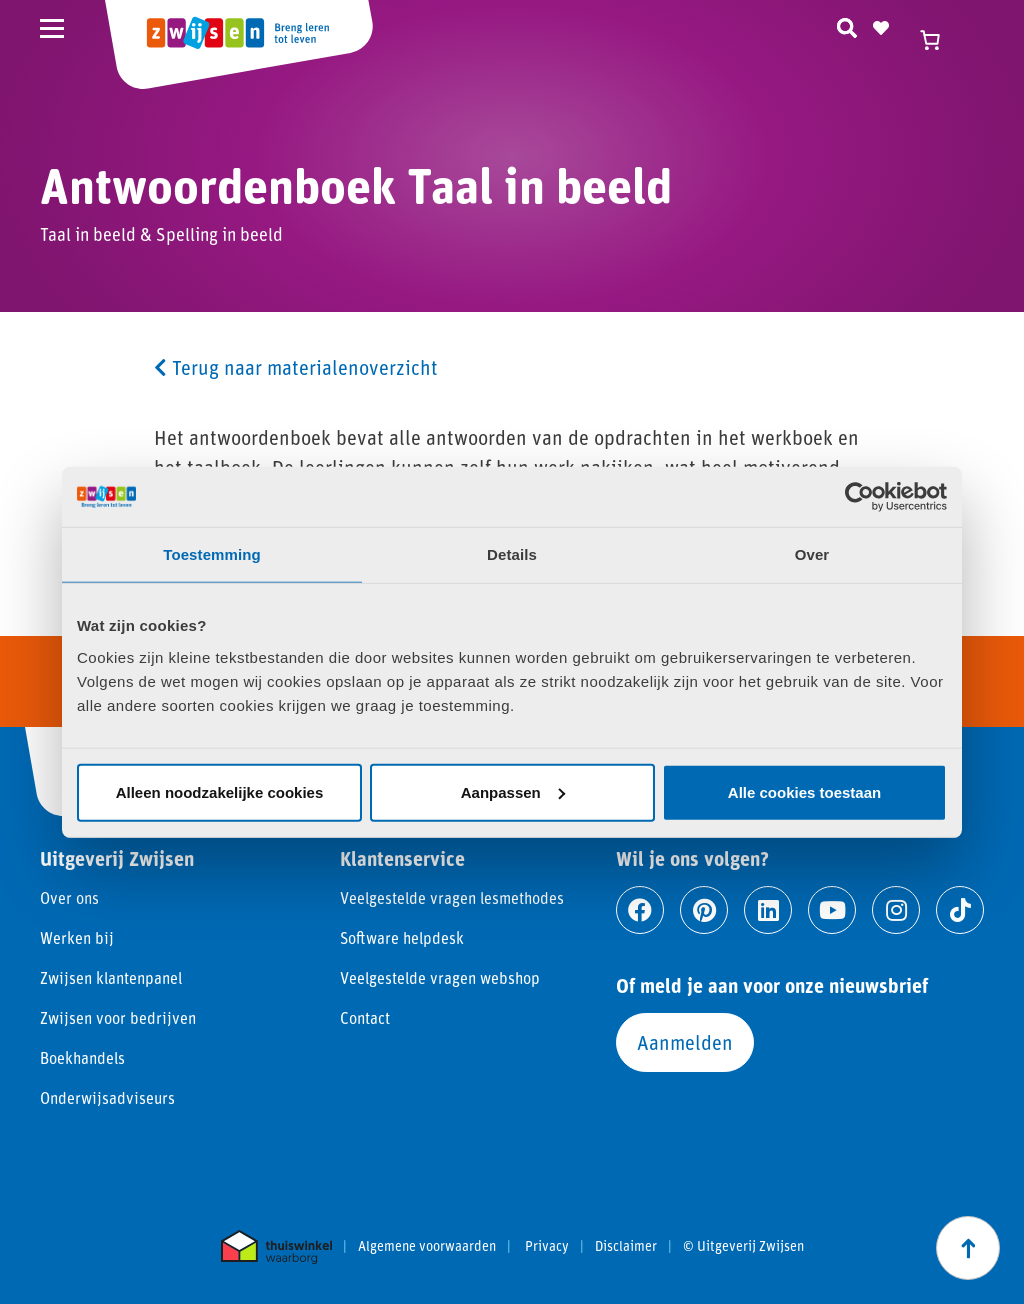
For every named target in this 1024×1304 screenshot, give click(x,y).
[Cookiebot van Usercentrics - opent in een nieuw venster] (859, 497)
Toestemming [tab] (212, 554)
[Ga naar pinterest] (704, 910)
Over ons (69, 897)
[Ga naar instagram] (896, 910)
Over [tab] (812, 554)
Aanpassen (513, 791)
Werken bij (77, 937)
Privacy (547, 1246)
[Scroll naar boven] (968, 1248)
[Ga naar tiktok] (960, 910)
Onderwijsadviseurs (107, 1097)
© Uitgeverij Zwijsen (743, 1246)
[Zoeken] (847, 25)
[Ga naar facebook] (640, 910)
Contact (365, 1017)
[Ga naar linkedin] (768, 910)
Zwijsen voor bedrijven (118, 1017)
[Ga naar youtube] (832, 910)
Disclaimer (626, 1246)
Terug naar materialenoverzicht (296, 367)
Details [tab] (512, 554)
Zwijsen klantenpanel (111, 977)
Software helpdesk (402, 937)
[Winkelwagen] (939, 40)
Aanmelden (685, 1042)
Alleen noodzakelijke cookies (220, 791)
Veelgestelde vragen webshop (440, 977)
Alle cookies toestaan (804, 791)
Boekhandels (82, 1057)
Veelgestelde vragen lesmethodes (452, 897)
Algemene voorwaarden (427, 1246)
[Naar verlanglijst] (881, 25)
